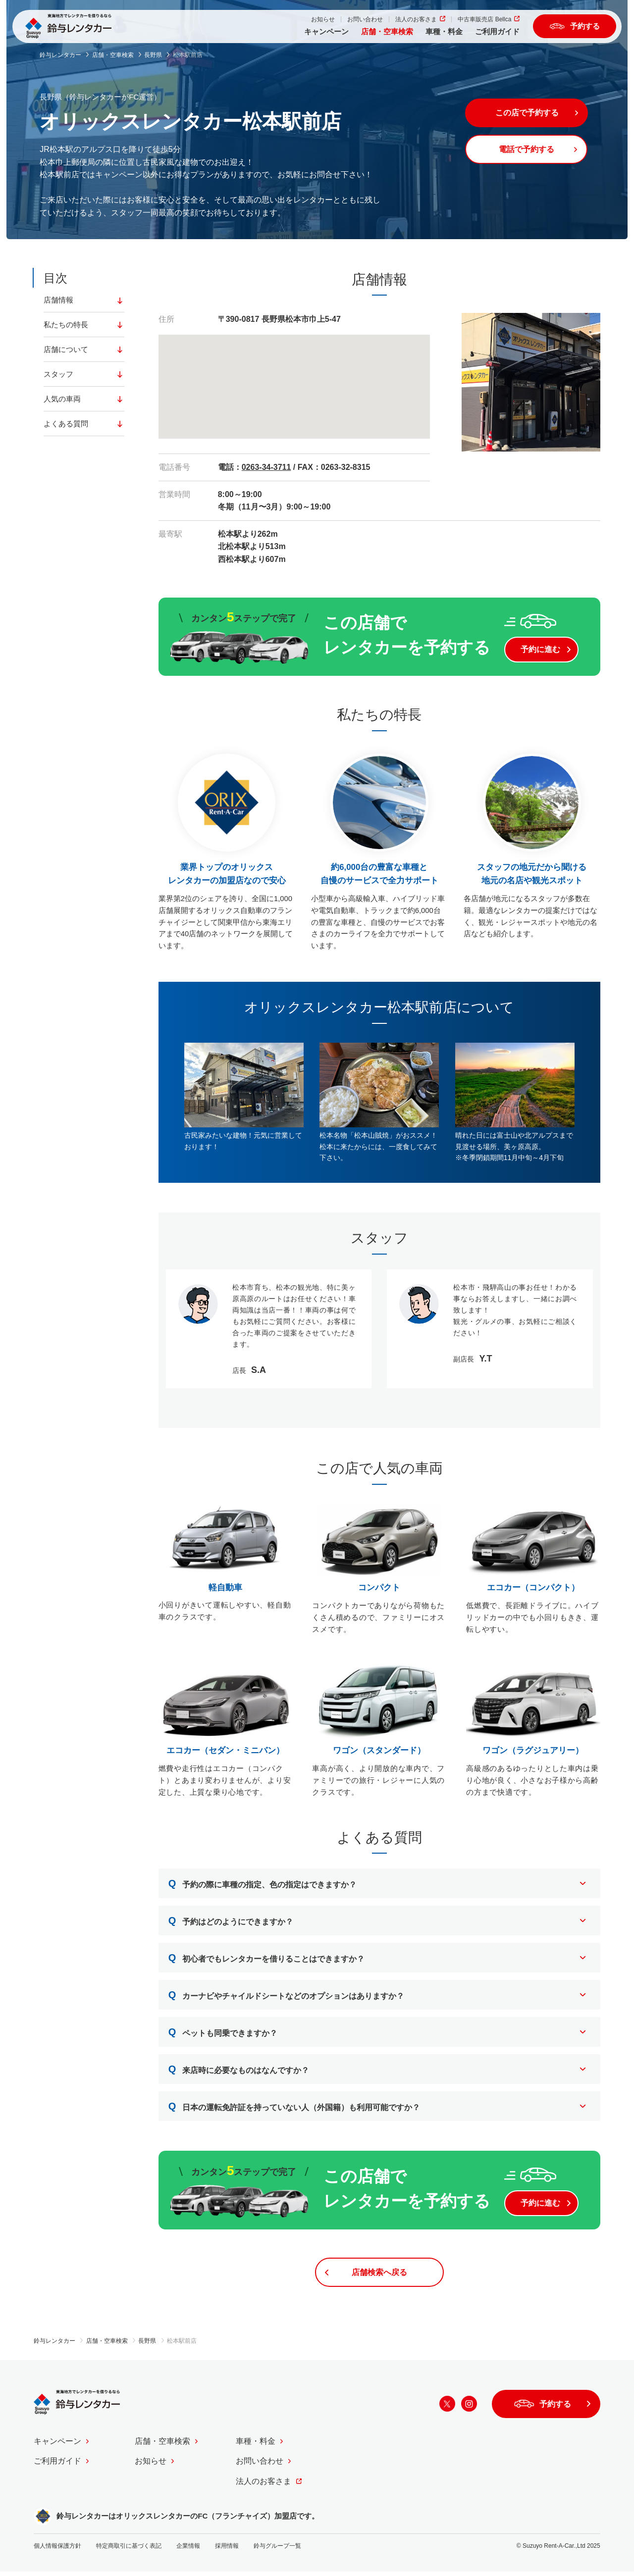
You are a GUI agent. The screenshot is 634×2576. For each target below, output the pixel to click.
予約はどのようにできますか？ (231, 1922)
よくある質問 (67, 425)
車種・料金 (438, 33)
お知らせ (317, 20)
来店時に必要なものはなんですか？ (239, 2071)
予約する (584, 27)
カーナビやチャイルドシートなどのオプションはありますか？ (286, 1997)
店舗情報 (59, 300)
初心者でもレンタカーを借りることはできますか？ (266, 1960)
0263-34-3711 (266, 467)
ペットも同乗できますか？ (223, 2034)
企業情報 (188, 2550)
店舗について (67, 350)
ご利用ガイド (492, 33)
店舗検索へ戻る (379, 2276)
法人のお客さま (410, 20)
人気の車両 (63, 400)
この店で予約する (529, 113)
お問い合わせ (359, 20)
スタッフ (59, 375)
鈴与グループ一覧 (277, 2550)
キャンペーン (321, 33)
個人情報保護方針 (57, 2550)
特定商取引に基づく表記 (128, 2550)
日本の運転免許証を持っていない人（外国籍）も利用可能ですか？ (294, 2108)
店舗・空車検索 (382, 33)
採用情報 (227, 2550)
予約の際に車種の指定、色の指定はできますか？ (262, 1885)
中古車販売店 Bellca (479, 20)
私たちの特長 (67, 325)
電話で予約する (529, 150)
